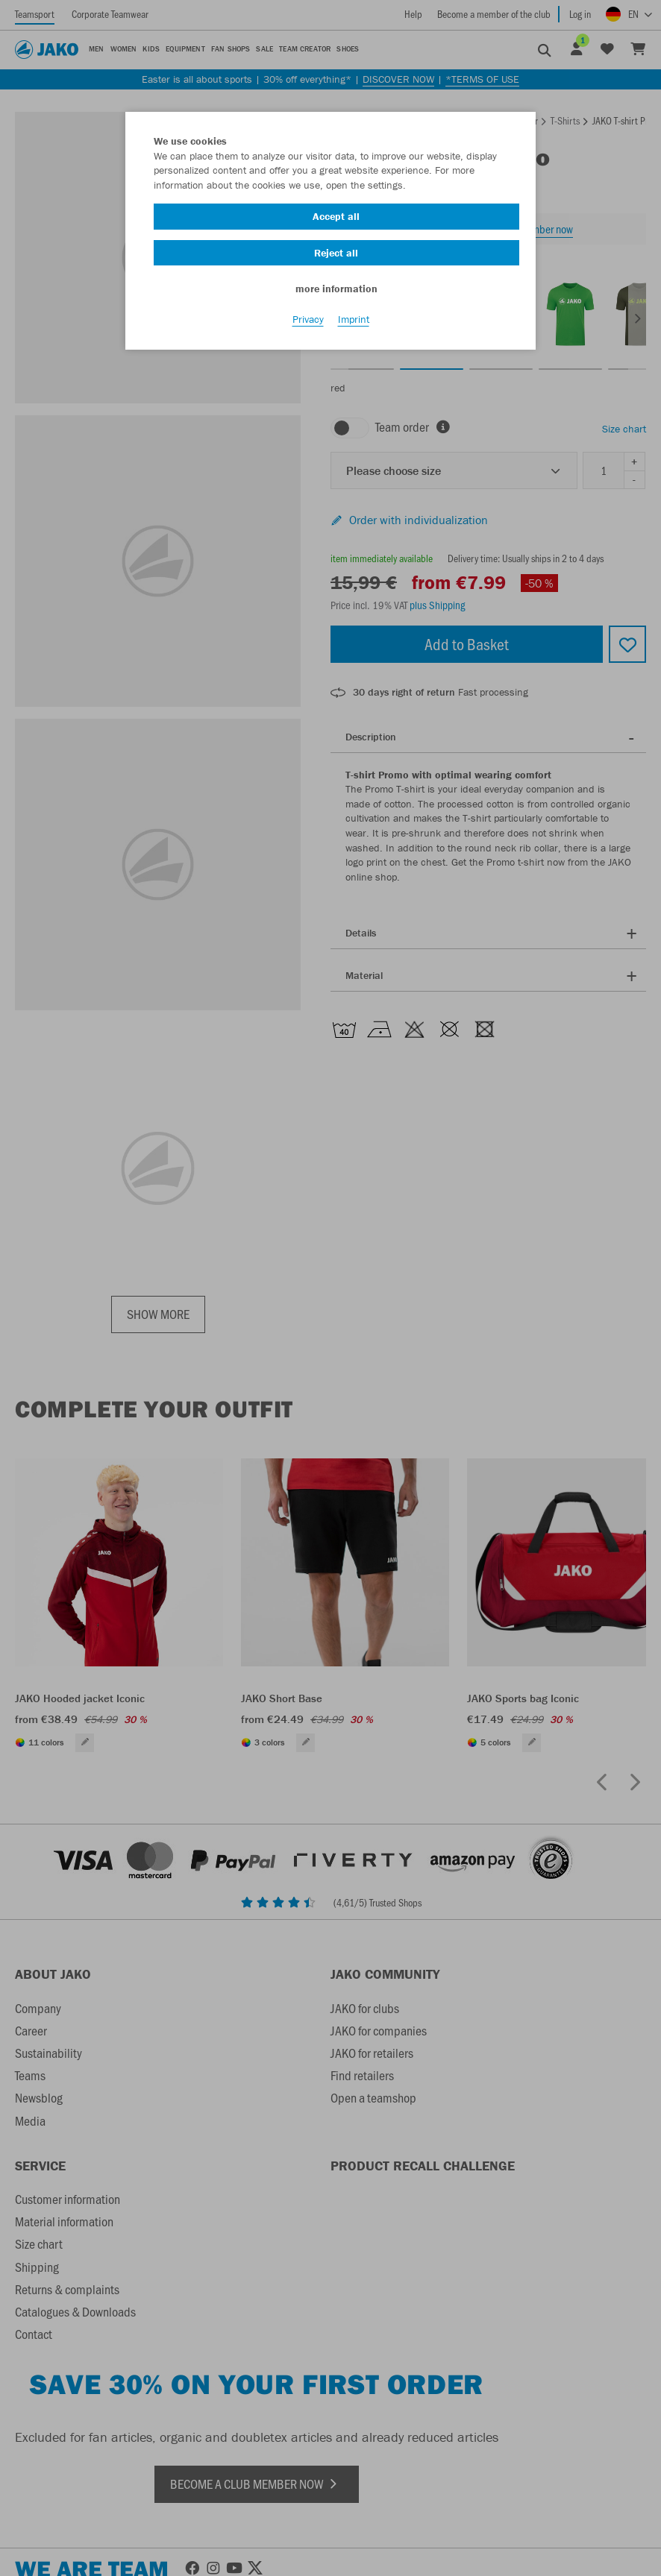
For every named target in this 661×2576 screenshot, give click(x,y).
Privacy (308, 321)
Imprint (353, 321)
